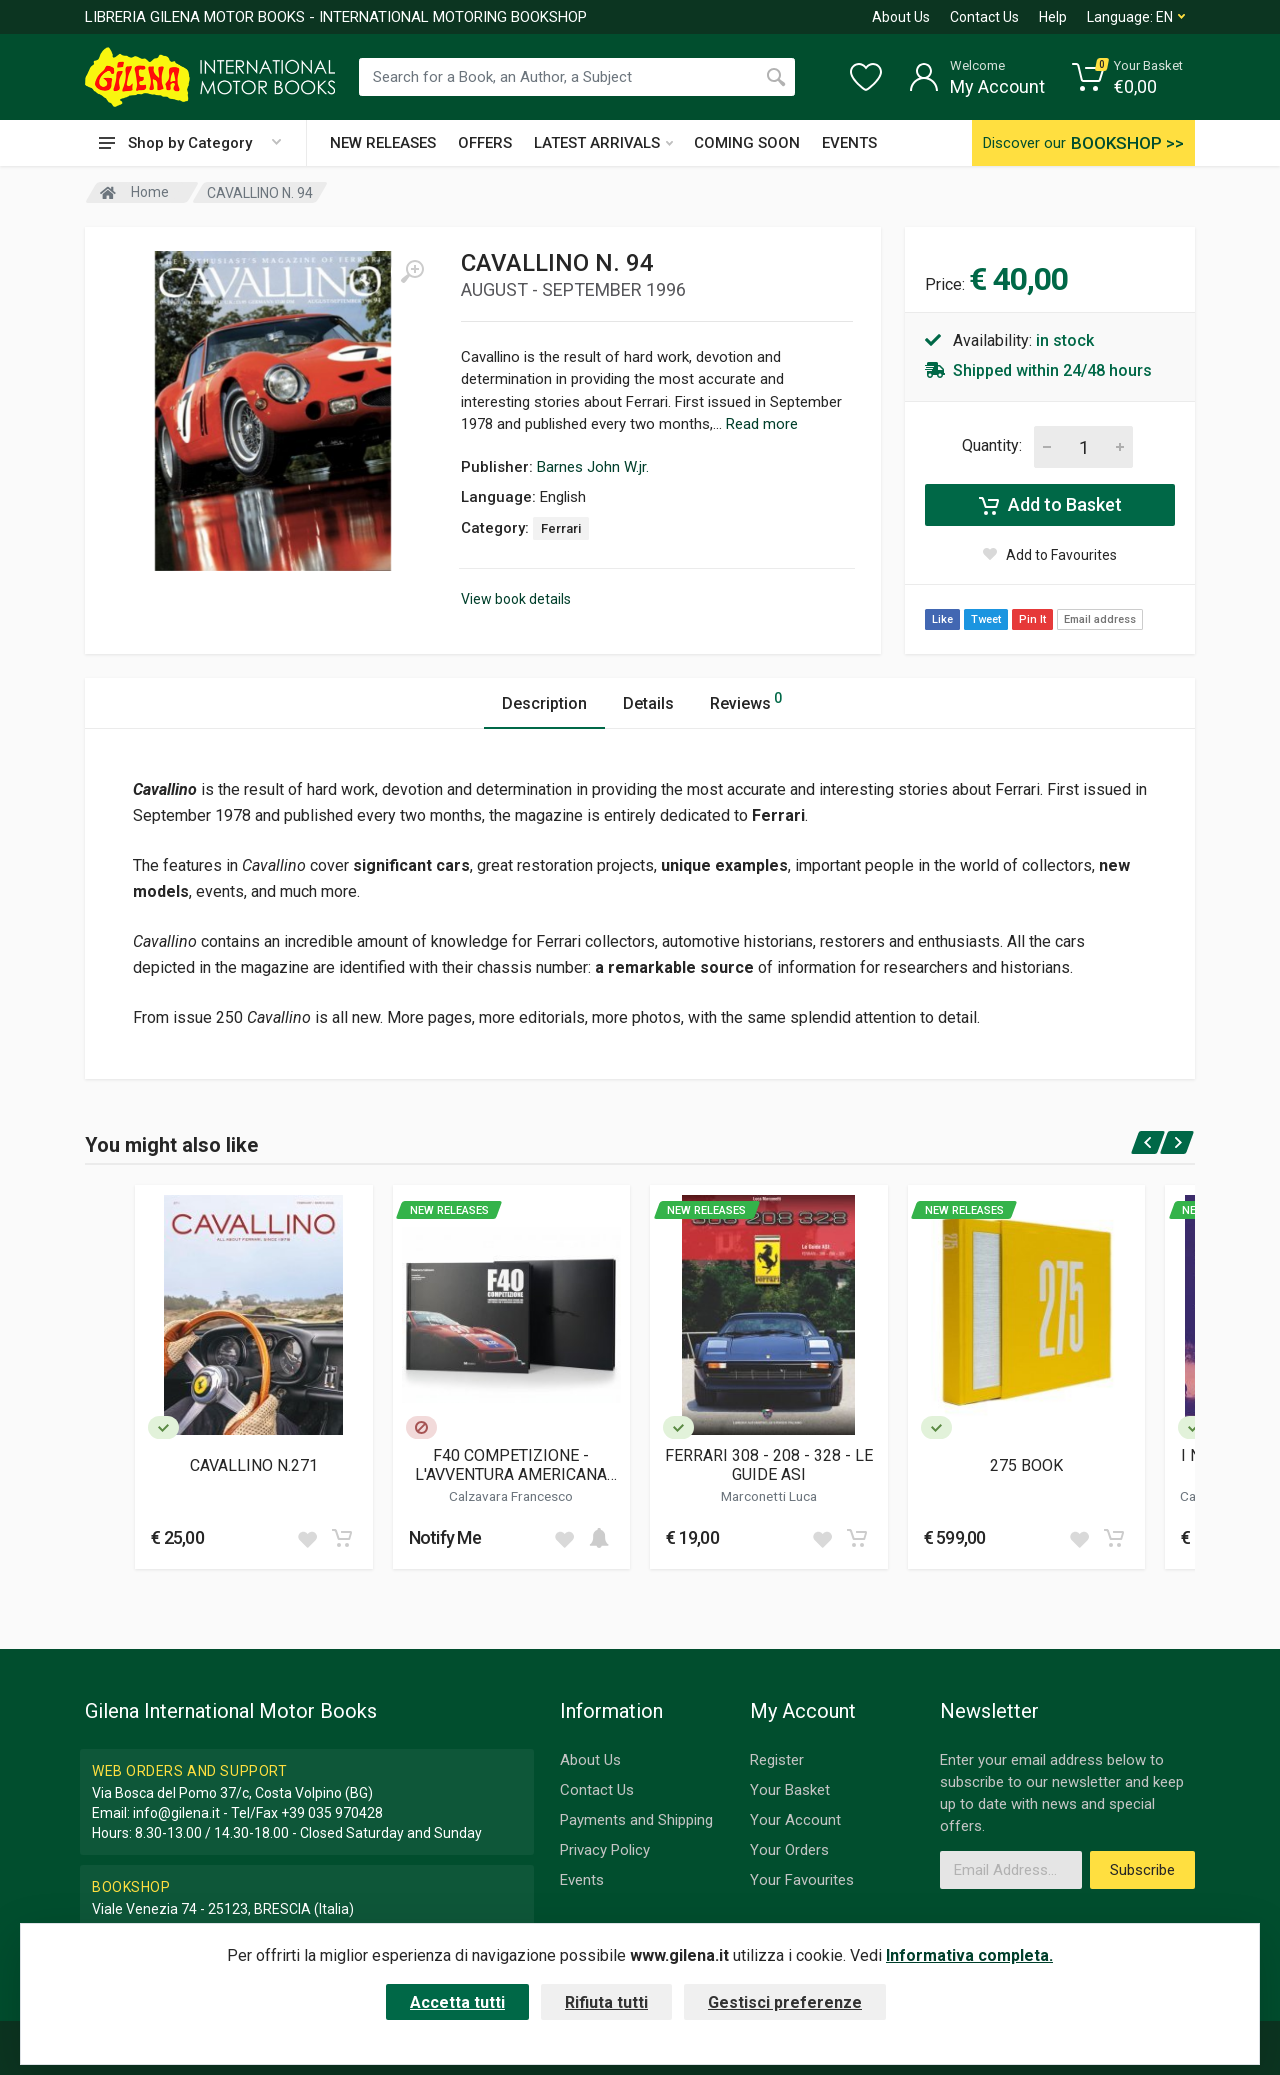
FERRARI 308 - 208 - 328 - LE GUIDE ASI (769, 1465)
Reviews (746, 700)
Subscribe (1142, 1870)
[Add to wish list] (307, 1538)
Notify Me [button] (445, 1537)
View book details (516, 599)
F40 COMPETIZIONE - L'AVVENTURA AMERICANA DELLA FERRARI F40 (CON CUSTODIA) (511, 1465)
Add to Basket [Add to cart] (1050, 505)
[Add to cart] (342, 1538)
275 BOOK (1026, 1465)
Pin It (1032, 619)
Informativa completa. (969, 1955)
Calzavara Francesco (511, 1496)
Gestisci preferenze (785, 2002)
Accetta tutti (457, 2002)
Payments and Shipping (636, 1820)
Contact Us (984, 17)
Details (648, 703)
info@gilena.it (176, 1813)
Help (1053, 17)
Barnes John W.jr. (593, 467)
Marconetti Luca (769, 1496)
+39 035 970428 (332, 1813)
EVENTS (849, 143)
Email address (1100, 619)
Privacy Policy (605, 1850)
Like (942, 619)
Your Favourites (802, 1880)
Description (544, 703)
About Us (901, 17)
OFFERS (485, 143)
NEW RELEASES (383, 143)
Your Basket (790, 1790)
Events (582, 1880)
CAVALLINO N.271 (254, 1465)
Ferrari (561, 528)
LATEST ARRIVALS (603, 143)
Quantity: (992, 445)
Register (777, 1760)
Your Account (795, 1820)
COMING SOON (747, 143)
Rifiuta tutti (606, 2002)
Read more (762, 424)
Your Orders (789, 1850)
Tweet (986, 619)
